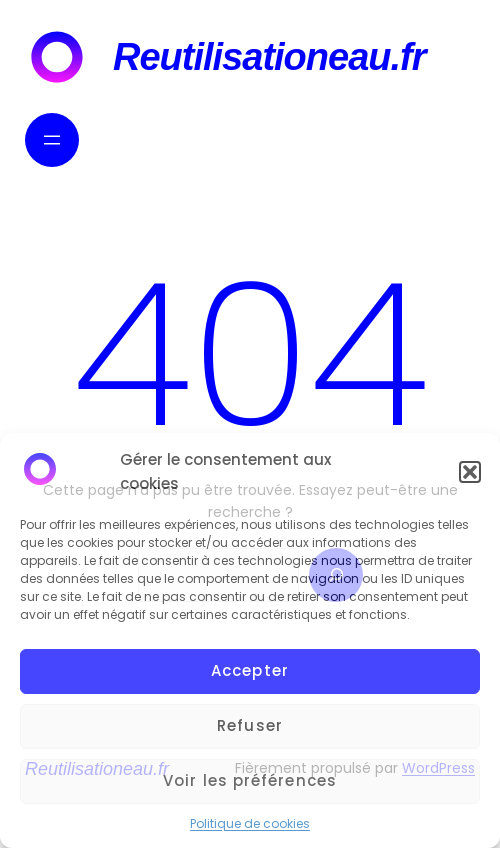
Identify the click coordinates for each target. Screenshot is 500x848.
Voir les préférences (250, 780)
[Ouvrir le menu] (52, 140)
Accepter (250, 670)
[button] (470, 472)
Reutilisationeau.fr (269, 57)
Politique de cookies (250, 823)
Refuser (250, 725)
